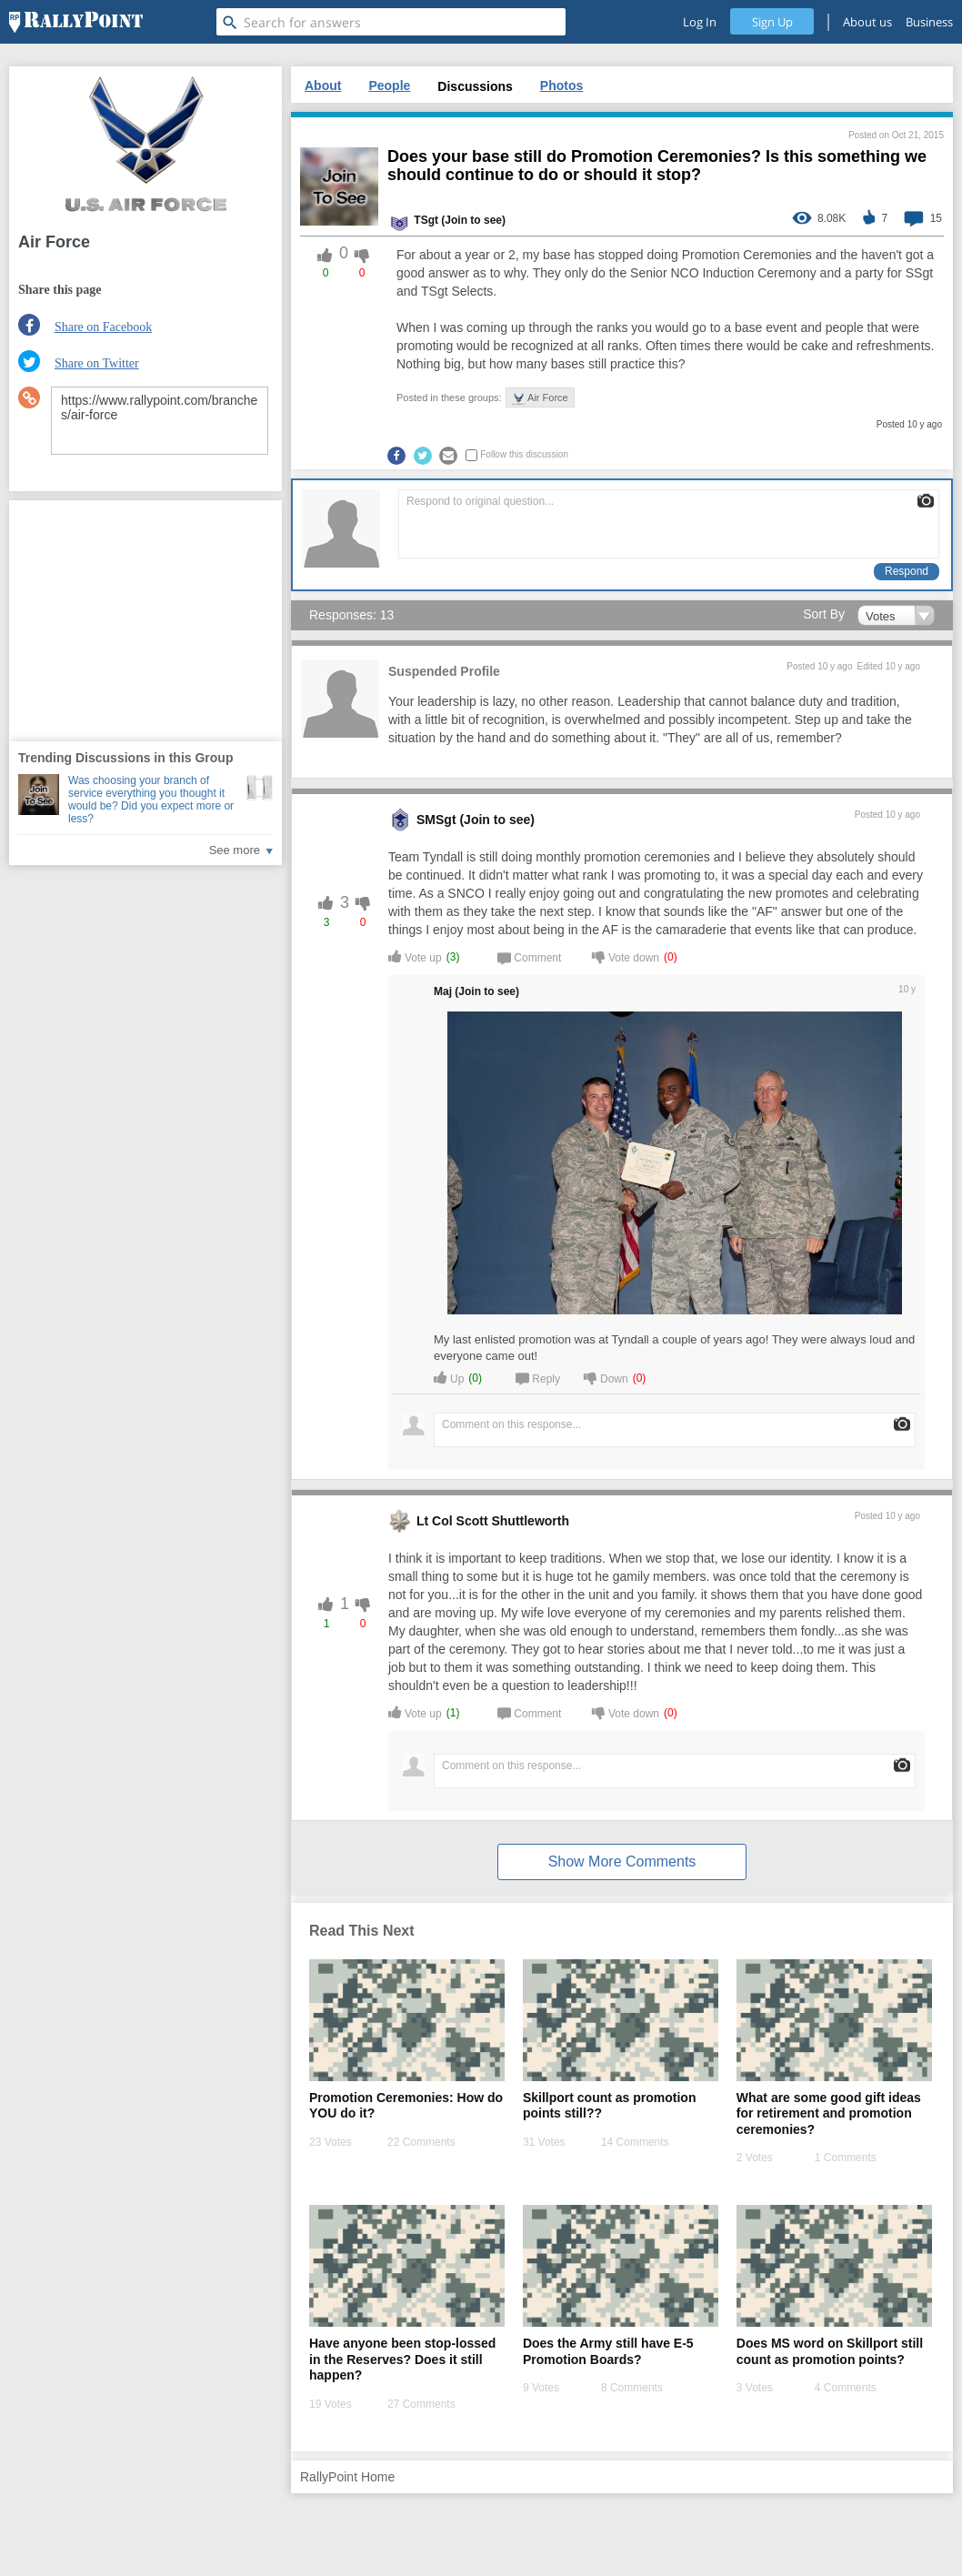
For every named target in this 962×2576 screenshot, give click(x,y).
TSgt (426, 220)
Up (449, 1377)
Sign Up (772, 22)
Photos (561, 85)
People (389, 85)
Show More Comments (622, 1861)
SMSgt (436, 819)
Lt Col (434, 1521)
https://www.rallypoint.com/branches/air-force (159, 421)
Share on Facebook (103, 327)
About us (867, 22)
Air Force (540, 398)
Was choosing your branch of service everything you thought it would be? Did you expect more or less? (151, 799)
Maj (443, 991)
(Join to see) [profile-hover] (473, 220)
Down (606, 1377)
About (323, 85)
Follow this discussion (524, 454)
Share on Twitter (97, 363)
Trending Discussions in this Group (125, 757)
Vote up (415, 956)
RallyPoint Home (347, 2477)
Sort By (824, 614)
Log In (699, 22)
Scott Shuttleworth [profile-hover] (512, 1521)
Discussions (474, 86)
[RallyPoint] (76, 22)
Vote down (625, 956)
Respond (906, 571)
